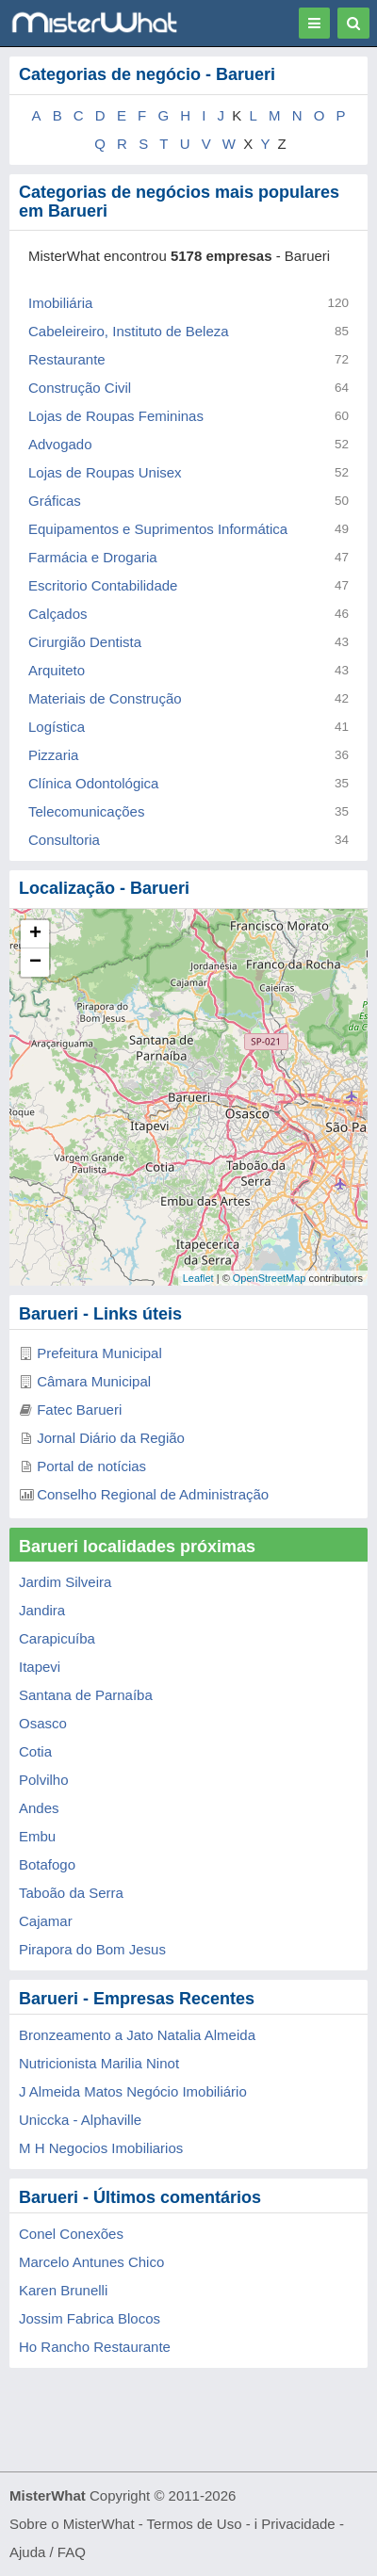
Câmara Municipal (94, 1381)
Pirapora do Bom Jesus (92, 1949)
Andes (39, 1808)
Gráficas (54, 501)
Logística (56, 727)
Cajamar (46, 1921)
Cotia (35, 1751)
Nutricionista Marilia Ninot (99, 2063)
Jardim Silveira (65, 1582)
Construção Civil (79, 388)
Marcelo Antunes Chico (91, 2262)
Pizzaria (53, 755)
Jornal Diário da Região (111, 1438)
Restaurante (67, 359)
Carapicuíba (57, 1638)
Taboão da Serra (71, 1893)
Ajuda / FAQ (47, 2552)
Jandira (42, 1610)
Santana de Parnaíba (86, 1695)
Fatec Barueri (79, 1409)
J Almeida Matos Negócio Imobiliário (133, 2091)
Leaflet (198, 1278)
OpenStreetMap (269, 1278)
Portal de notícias (91, 1466)
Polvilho (44, 1780)
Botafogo (47, 1864)
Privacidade (298, 2524)
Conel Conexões (71, 2234)
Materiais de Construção (105, 698)
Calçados (58, 614)
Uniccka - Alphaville (80, 2120)
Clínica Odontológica (93, 783)
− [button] (35, 962)
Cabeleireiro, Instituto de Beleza (128, 331)
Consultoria (64, 840)
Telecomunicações (86, 811)
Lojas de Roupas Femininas (116, 416)
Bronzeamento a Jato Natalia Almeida (137, 2035)
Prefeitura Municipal (99, 1353)
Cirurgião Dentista (84, 642)
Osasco (43, 1723)
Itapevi (39, 1667)
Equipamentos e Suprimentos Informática (157, 529)
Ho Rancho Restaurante (95, 2347)
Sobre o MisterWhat (72, 2524)
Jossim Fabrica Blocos (89, 2318)
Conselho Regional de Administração (153, 1494)
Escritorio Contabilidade (102, 585)
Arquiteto (56, 670)
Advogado (60, 444)
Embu (37, 1836)
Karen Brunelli (63, 2290)
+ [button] (35, 934)
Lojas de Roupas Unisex (105, 472)
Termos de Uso (194, 2524)
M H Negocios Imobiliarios (101, 2148)
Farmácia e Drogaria (92, 557)
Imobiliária (60, 303)
